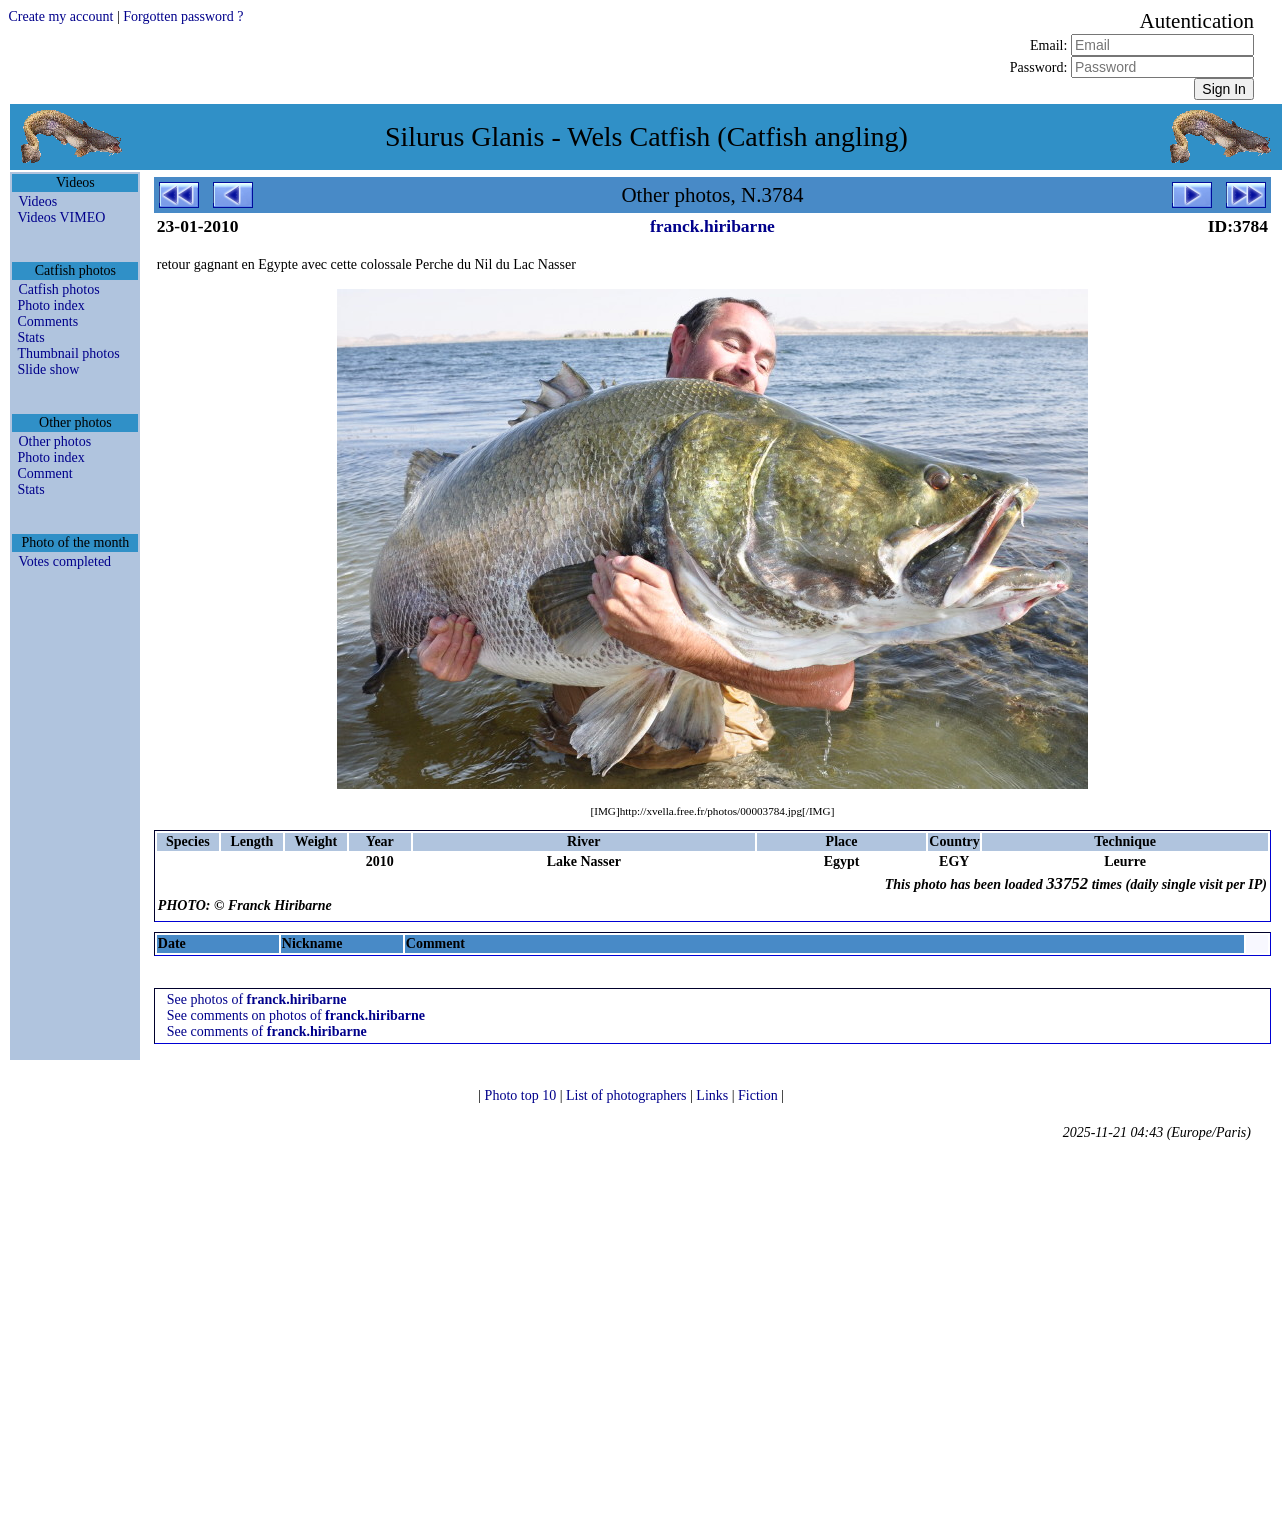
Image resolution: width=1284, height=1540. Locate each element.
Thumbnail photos (68, 353)
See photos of (257, 999)
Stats (30, 337)
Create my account (60, 16)
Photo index (50, 305)
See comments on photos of (296, 1015)
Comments (47, 321)
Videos (37, 201)
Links (713, 1095)
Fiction (759, 1095)
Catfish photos (58, 289)
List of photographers (628, 1095)
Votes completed (64, 561)
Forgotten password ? (183, 16)
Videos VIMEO (61, 217)
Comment (44, 473)
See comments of (267, 1031)
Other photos (54, 441)
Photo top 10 (522, 1095)
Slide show (48, 369)
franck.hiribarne (712, 226)
